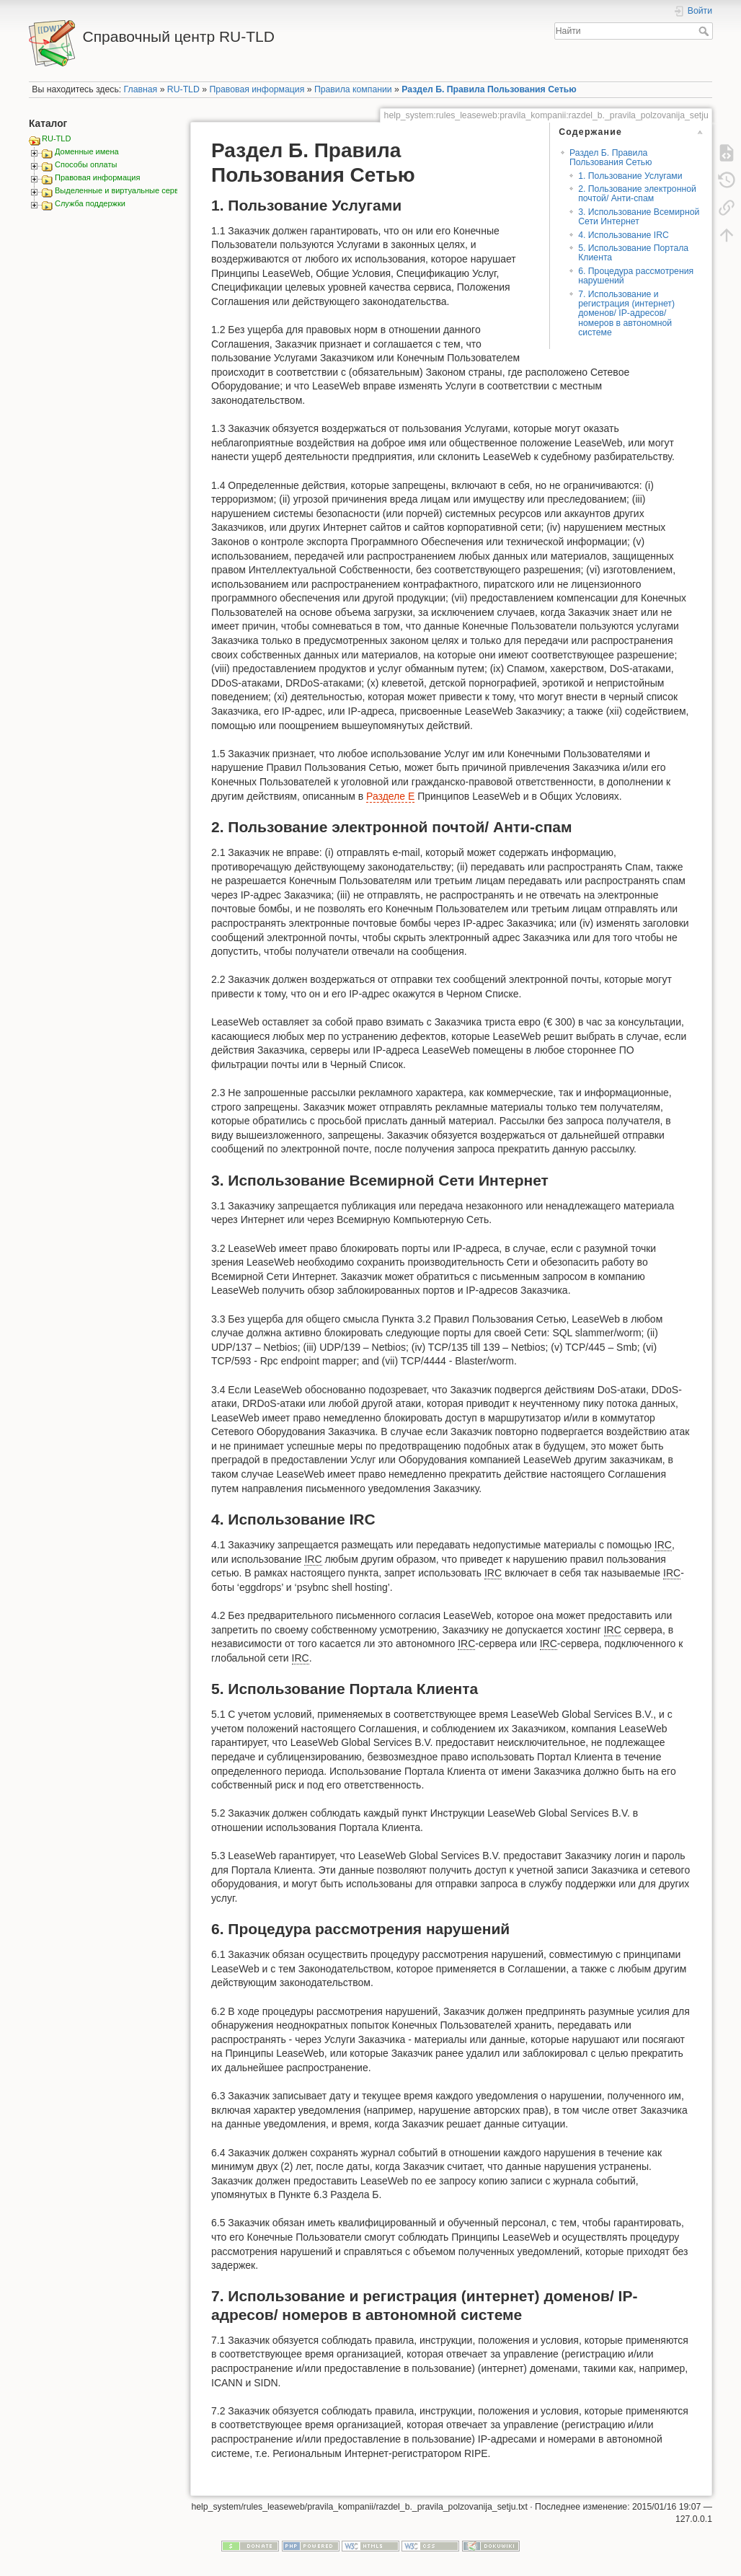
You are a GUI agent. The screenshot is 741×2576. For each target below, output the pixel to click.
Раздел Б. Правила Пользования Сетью (488, 89)
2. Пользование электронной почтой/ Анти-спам (637, 193)
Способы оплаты (86, 164)
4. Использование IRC (623, 235)
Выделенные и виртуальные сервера (123, 190)
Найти (705, 31)
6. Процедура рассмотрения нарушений (635, 276)
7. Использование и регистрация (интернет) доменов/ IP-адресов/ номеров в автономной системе (626, 313)
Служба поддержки (90, 203)
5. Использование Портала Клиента (633, 253)
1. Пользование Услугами (630, 176)
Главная (141, 89)
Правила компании (353, 89)
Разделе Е (390, 796)
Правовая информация (256, 89)
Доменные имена (87, 151)
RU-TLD (183, 89)
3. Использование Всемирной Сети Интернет (638, 216)
